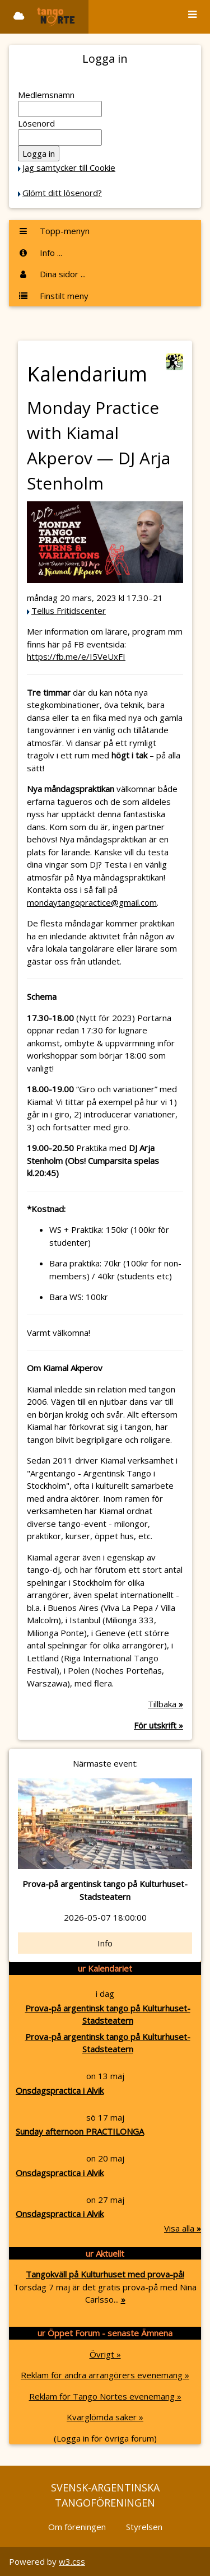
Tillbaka (165, 1703)
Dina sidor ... (52, 274)
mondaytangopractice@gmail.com (92, 902)
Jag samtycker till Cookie (68, 167)
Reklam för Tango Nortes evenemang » (105, 2396)
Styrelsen (144, 2526)
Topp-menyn (54, 230)
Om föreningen (77, 2526)
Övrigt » (105, 2354)
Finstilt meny (53, 295)
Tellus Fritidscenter (68, 610)
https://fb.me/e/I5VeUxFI (76, 656)
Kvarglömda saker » (105, 2417)
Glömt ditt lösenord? (62, 192)
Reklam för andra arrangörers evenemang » (105, 2375)
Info (105, 1943)
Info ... (40, 252)
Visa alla (182, 2228)
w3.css (72, 2561)
